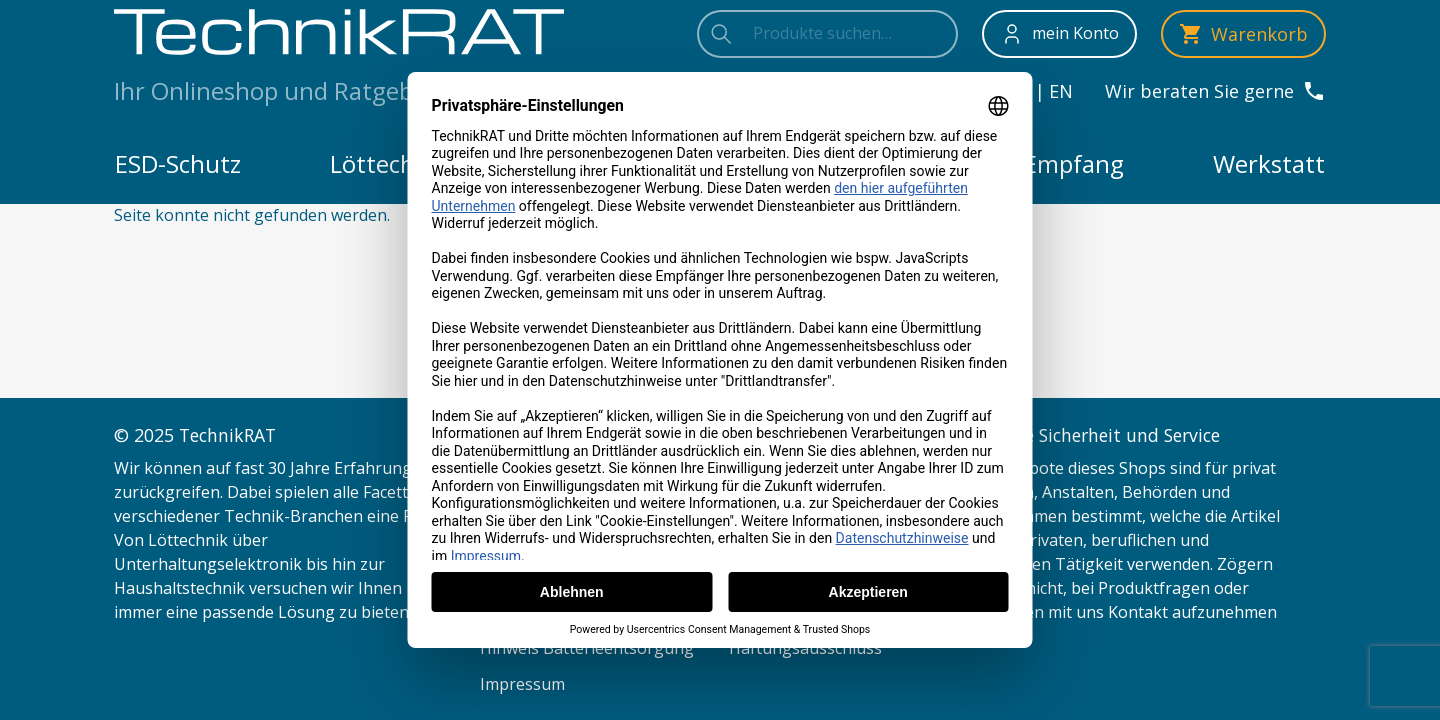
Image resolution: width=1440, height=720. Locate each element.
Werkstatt (1269, 163)
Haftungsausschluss (805, 648)
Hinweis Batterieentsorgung (587, 648)
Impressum (522, 684)
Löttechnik (389, 163)
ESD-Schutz (178, 163)
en (1061, 91)
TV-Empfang (1055, 163)
